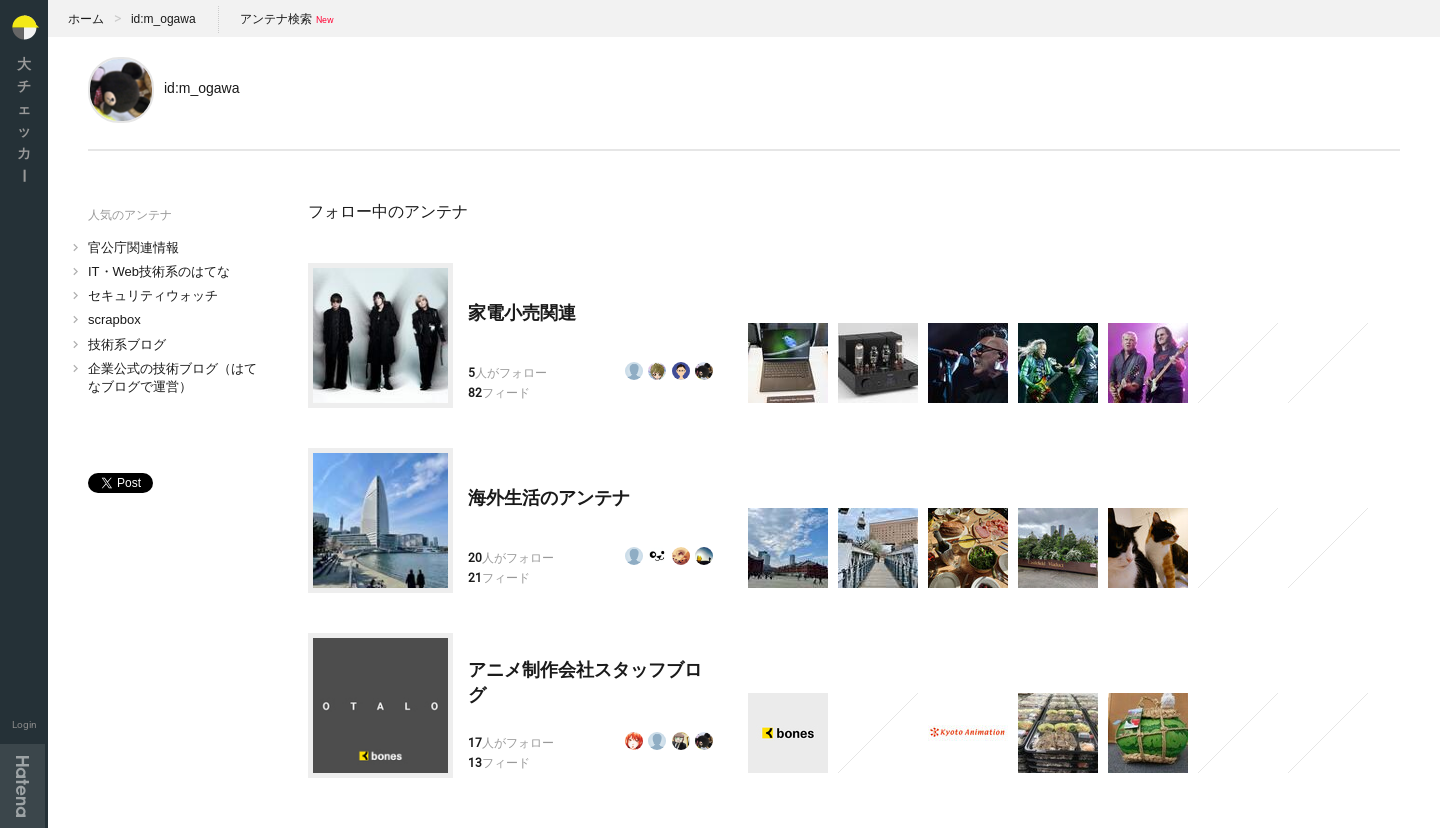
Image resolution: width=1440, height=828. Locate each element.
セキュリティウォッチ (153, 295)
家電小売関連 (522, 313)
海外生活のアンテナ (549, 498)
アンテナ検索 (276, 19)
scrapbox (114, 319)
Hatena (22, 786)
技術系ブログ (127, 344)
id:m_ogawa (163, 19)
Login (24, 724)
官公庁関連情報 (133, 247)
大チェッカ (24, 119)
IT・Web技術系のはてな (159, 271)
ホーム (86, 19)
